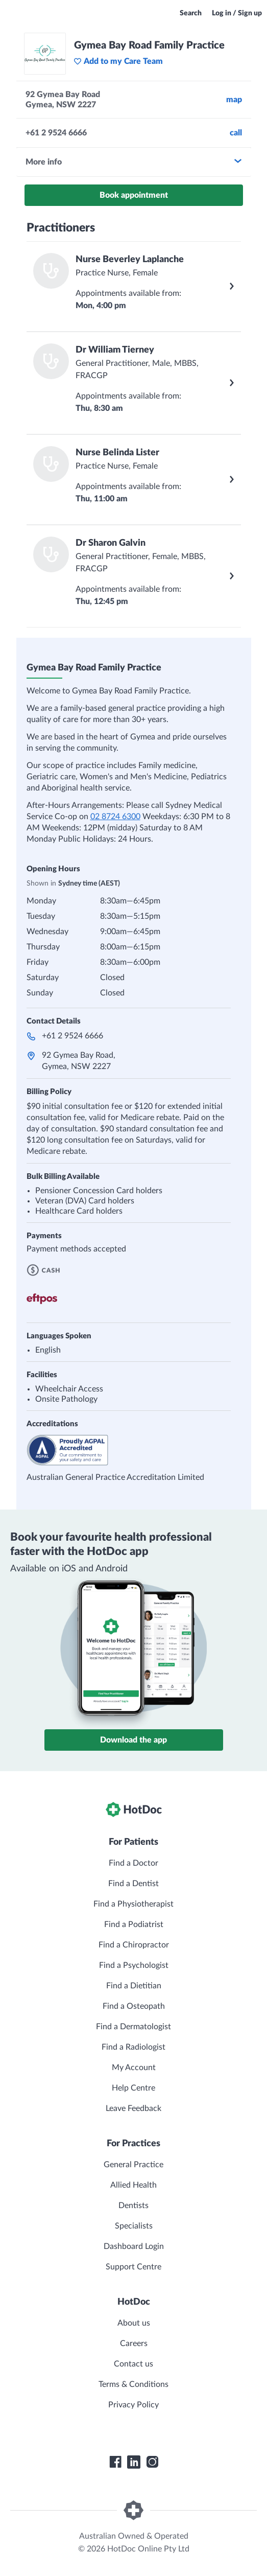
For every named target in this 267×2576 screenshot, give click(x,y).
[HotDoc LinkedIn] (134, 2462)
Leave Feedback (133, 2108)
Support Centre (133, 2267)
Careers (134, 2343)
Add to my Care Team (118, 61)
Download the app (133, 1740)
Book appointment (134, 195)
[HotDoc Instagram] (152, 2462)
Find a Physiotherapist (133, 1904)
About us (133, 2323)
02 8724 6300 (115, 817)
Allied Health (133, 2185)
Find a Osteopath (134, 2006)
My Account (134, 2067)
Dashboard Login (134, 2246)
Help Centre (133, 2088)
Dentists (133, 2205)
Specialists (134, 2226)
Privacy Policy (133, 2405)
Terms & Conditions (133, 2384)
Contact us (133, 2364)
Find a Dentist (133, 1883)
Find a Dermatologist (133, 2027)
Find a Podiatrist (133, 1924)
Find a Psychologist (133, 1965)
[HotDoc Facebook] (115, 2462)
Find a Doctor (133, 1863)
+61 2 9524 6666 (72, 1036)
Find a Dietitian (133, 1986)
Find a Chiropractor (134, 1945)
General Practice (133, 2165)
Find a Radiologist (133, 2047)
